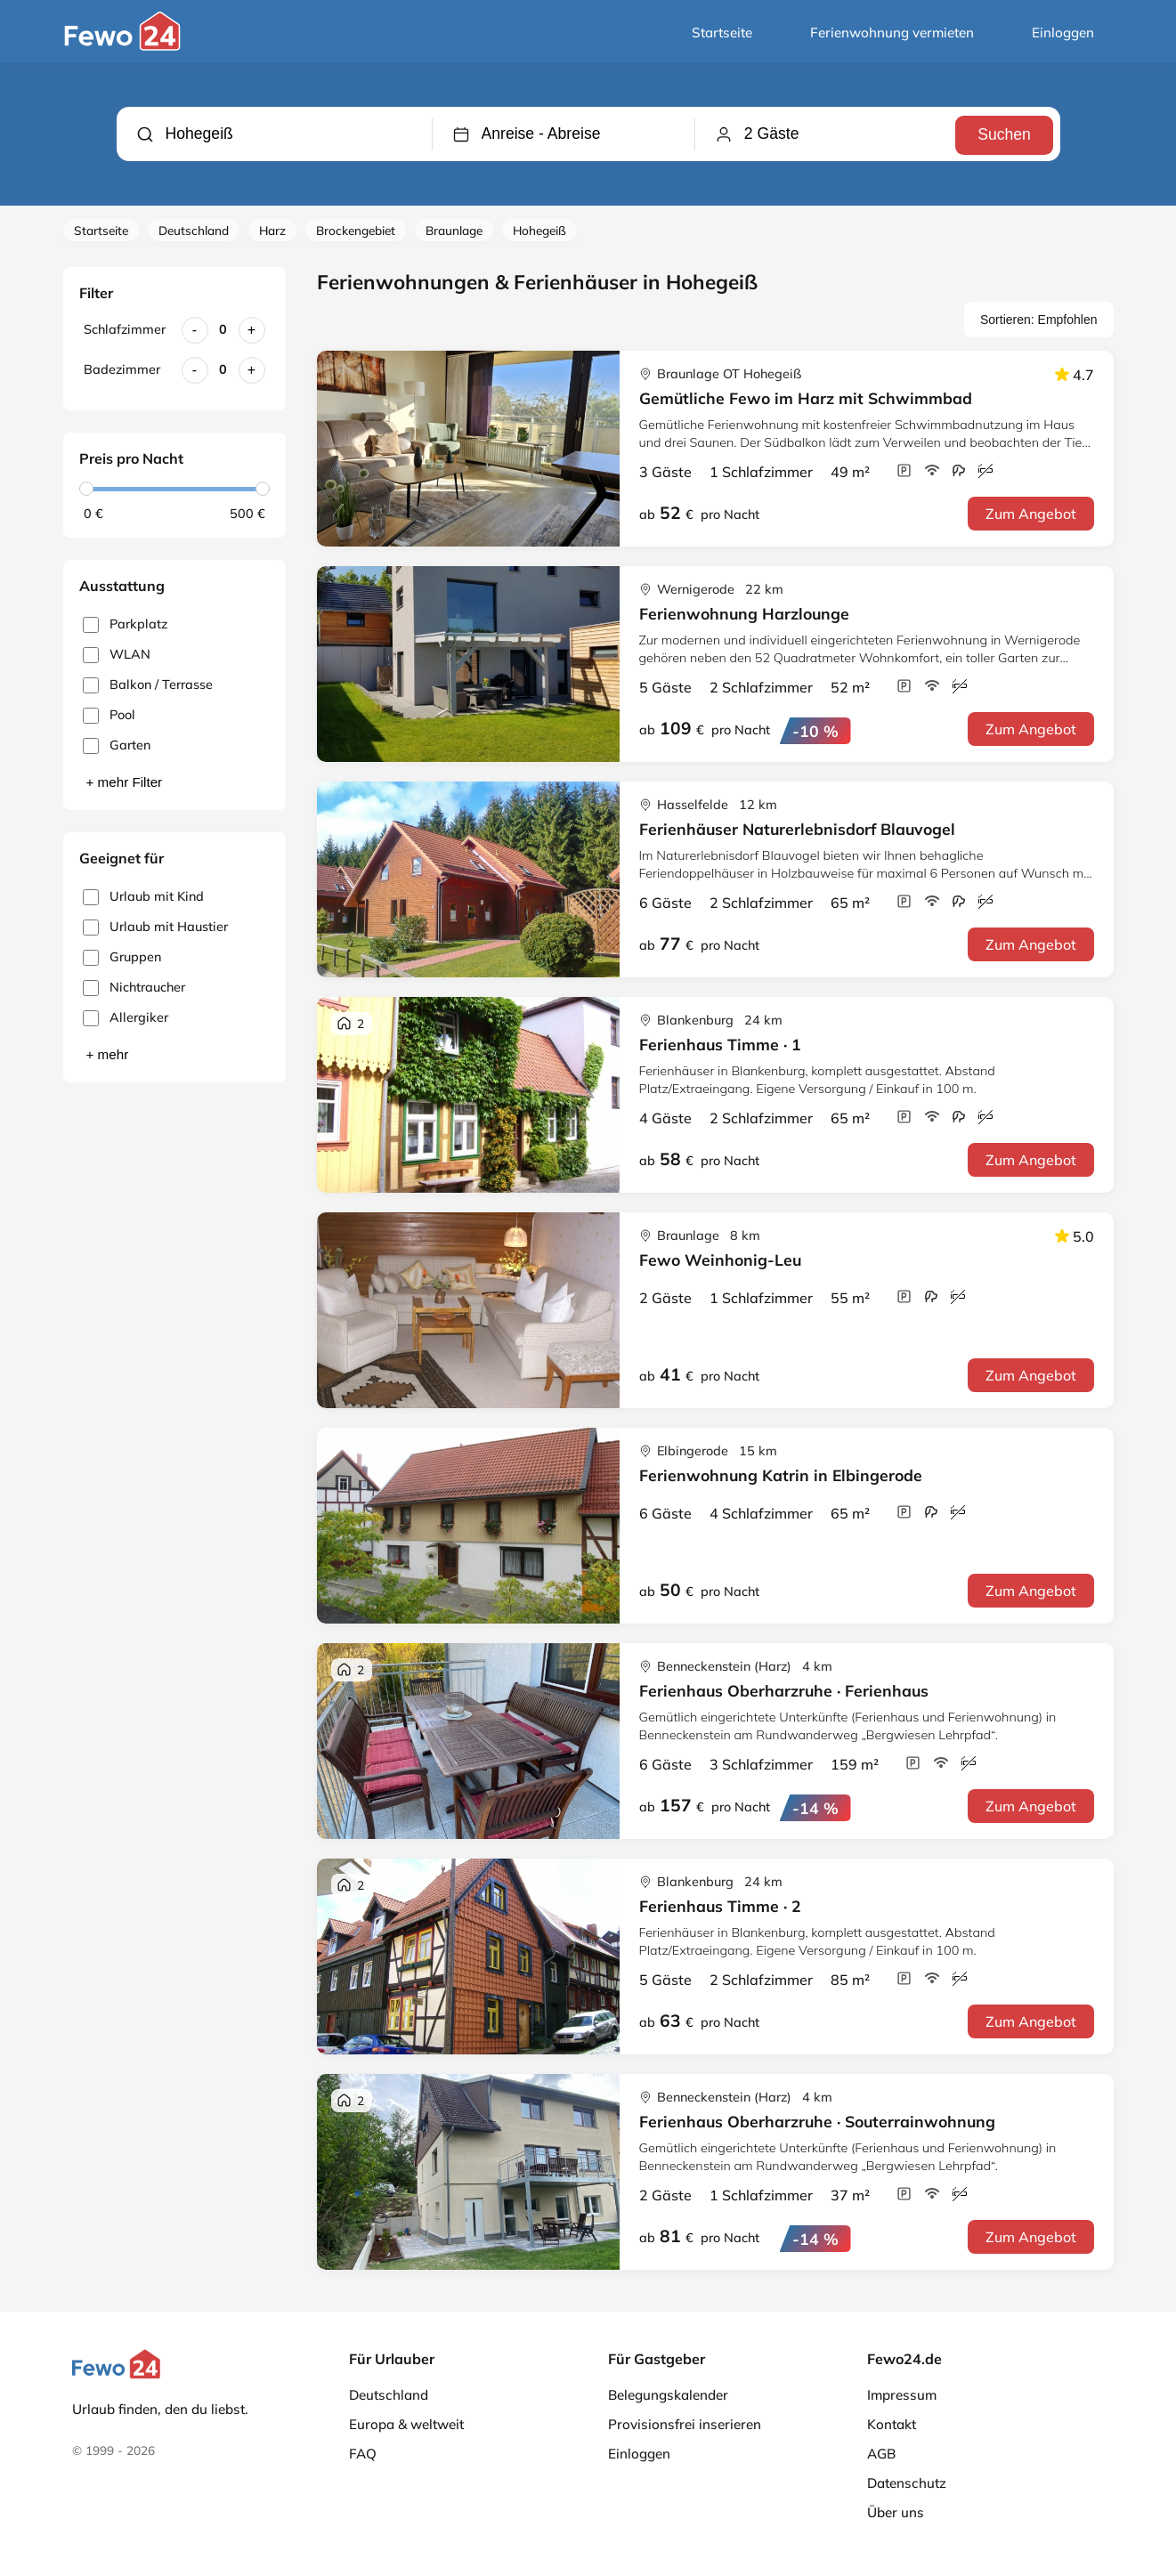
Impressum (902, 2394)
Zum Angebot (1030, 513)
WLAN (116, 654)
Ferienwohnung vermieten (892, 32)
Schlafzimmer (125, 329)
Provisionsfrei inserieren (684, 2424)
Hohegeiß (539, 230)
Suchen (1002, 133)
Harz (272, 230)
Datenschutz (906, 2483)
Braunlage (454, 230)
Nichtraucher (134, 987)
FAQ (363, 2453)
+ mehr (107, 1054)
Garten (116, 745)
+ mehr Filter (124, 782)
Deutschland (193, 230)
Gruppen (122, 957)
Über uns (895, 2512)
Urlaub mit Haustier (155, 927)
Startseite (722, 32)
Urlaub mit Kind (143, 896)
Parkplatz (125, 624)
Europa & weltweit (406, 2424)
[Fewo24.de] (124, 46)
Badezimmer (122, 369)
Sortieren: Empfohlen (1039, 319)
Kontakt (891, 2424)
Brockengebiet (355, 230)
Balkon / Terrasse (148, 684)
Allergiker (125, 1017)
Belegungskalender (668, 2394)
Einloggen (1063, 32)
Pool (109, 715)
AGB (881, 2453)
